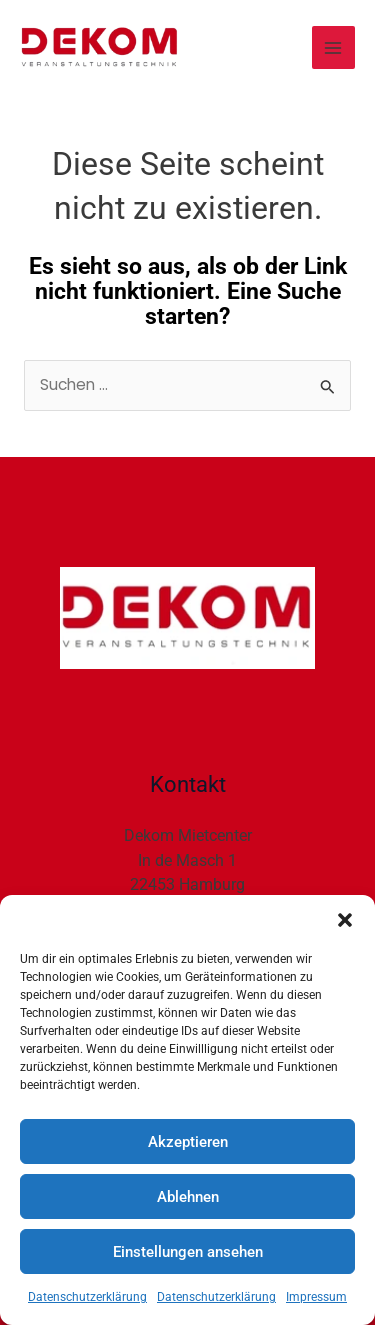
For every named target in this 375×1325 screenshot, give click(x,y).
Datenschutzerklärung (87, 1297)
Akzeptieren (188, 1142)
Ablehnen (188, 1197)
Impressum (316, 1297)
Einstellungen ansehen (188, 1252)
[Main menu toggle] (333, 47)
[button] (345, 920)
